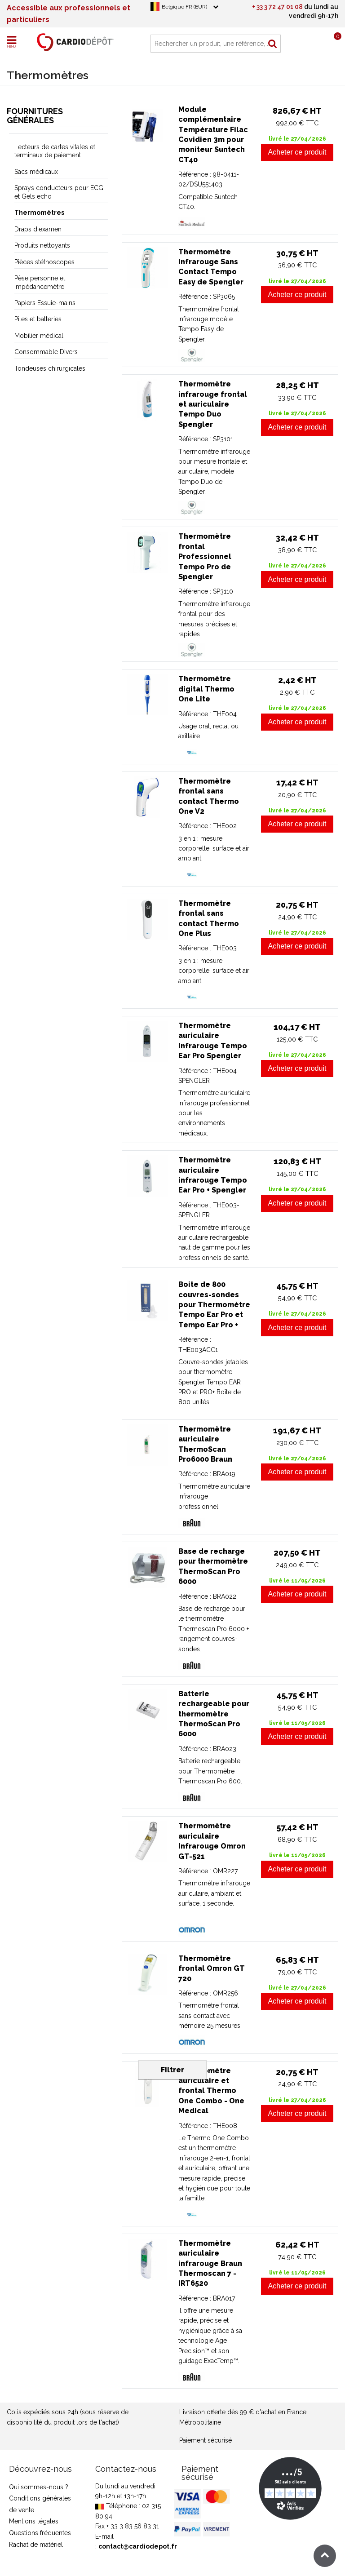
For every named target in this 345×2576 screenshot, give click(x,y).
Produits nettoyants (42, 245)
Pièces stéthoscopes (44, 262)
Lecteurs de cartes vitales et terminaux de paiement (54, 151)
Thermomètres (39, 212)
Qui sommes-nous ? (38, 2487)
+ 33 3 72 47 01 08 (277, 6)
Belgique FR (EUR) (184, 6)
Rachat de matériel (36, 2544)
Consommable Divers (46, 351)
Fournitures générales (35, 115)
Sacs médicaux (36, 171)
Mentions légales (33, 2521)
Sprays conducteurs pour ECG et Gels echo (58, 192)
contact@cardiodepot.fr (137, 2546)
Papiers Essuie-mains (44, 302)
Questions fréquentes (40, 2532)
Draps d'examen (38, 229)
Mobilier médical (38, 335)
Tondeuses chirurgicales (49, 368)
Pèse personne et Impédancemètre (39, 282)
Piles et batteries (38, 319)
